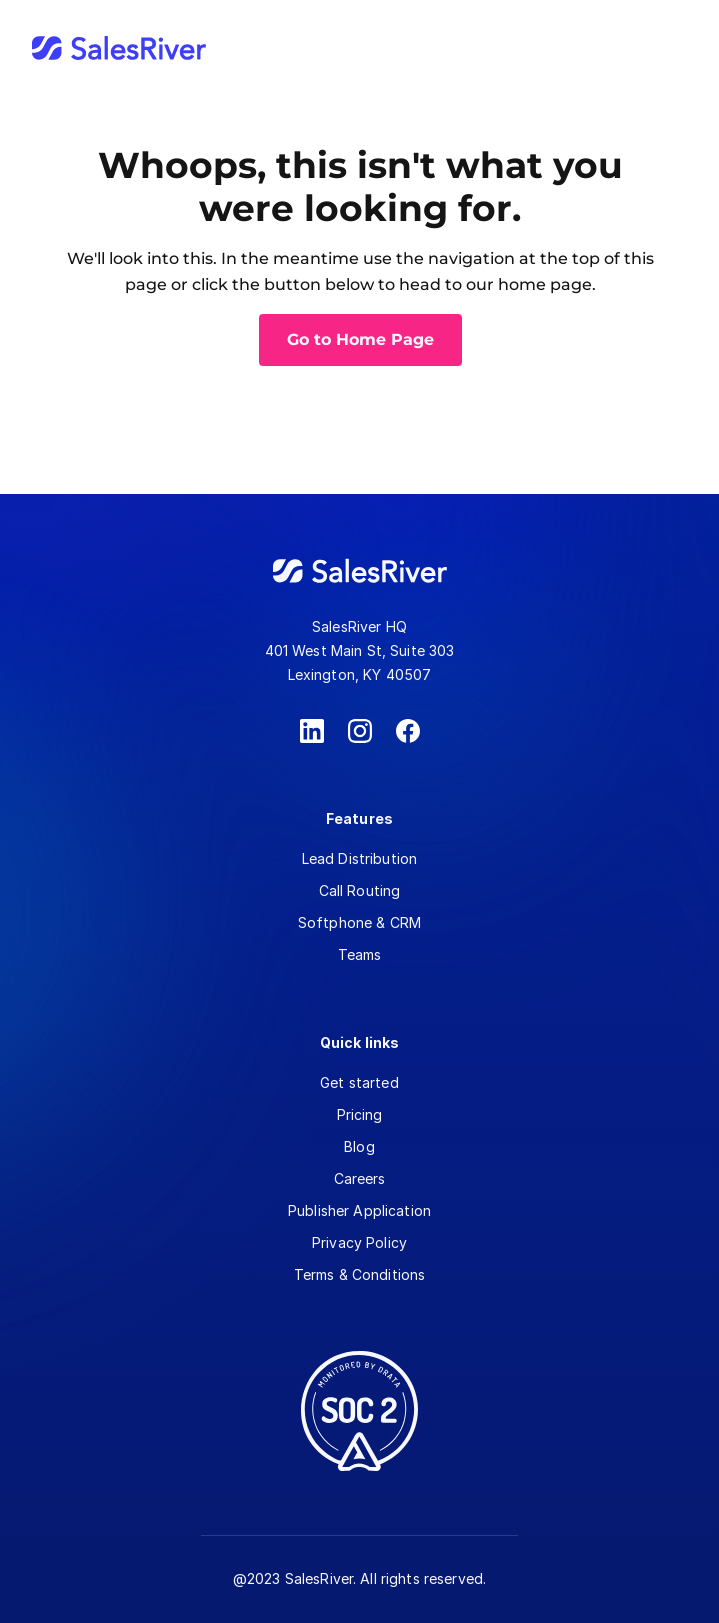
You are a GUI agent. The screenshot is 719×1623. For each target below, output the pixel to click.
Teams (360, 954)
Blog (359, 1146)
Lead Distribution (359, 858)
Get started (359, 1082)
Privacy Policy (359, 1242)
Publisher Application (359, 1210)
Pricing (360, 1114)
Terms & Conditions (360, 1274)
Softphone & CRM (359, 922)
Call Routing (360, 890)
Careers (360, 1178)
